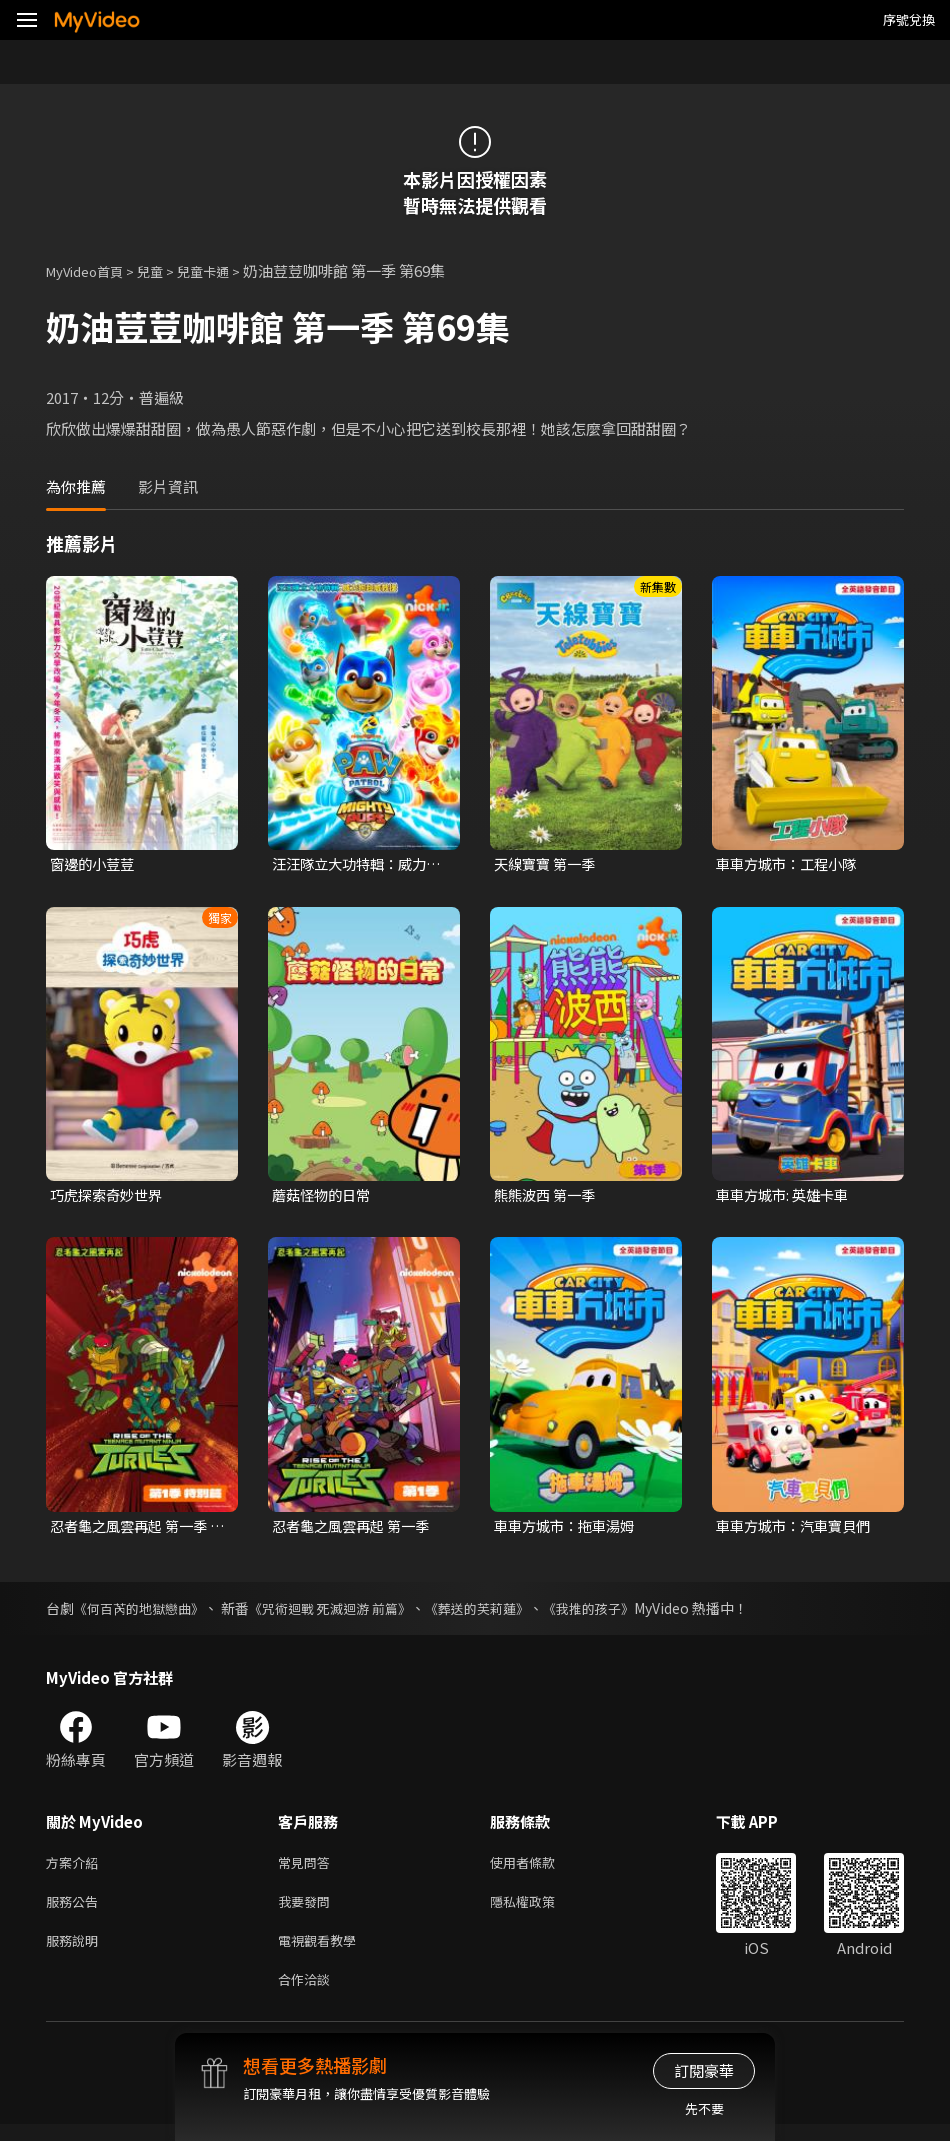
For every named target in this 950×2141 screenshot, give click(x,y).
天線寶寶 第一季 (548, 864)
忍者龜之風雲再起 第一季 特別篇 (134, 1530)
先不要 (704, 2108)
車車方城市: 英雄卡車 (786, 1197)
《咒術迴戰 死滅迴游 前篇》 (346, 1613)
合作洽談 (308, 1994)
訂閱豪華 (704, 2070)
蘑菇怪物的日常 (324, 1197)
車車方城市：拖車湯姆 (569, 1529)
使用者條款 (539, 1868)
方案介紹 (76, 1868)
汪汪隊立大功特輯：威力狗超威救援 (354, 865)
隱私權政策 (539, 1910)
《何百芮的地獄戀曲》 (144, 1613)
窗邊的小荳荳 (95, 864)
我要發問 (308, 1910)
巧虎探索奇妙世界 (110, 1197)
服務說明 (76, 1952)
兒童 (166, 270)
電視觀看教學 (323, 1952)
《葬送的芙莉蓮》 (503, 1613)
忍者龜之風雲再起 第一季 (356, 1529)
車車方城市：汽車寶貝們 (798, 1529)
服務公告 (76, 1910)
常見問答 (308, 1868)
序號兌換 (909, 19)
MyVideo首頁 (91, 270)
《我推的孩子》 (622, 1613)
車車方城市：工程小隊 (791, 864)
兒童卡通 (225, 270)
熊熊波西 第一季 (548, 1197)
